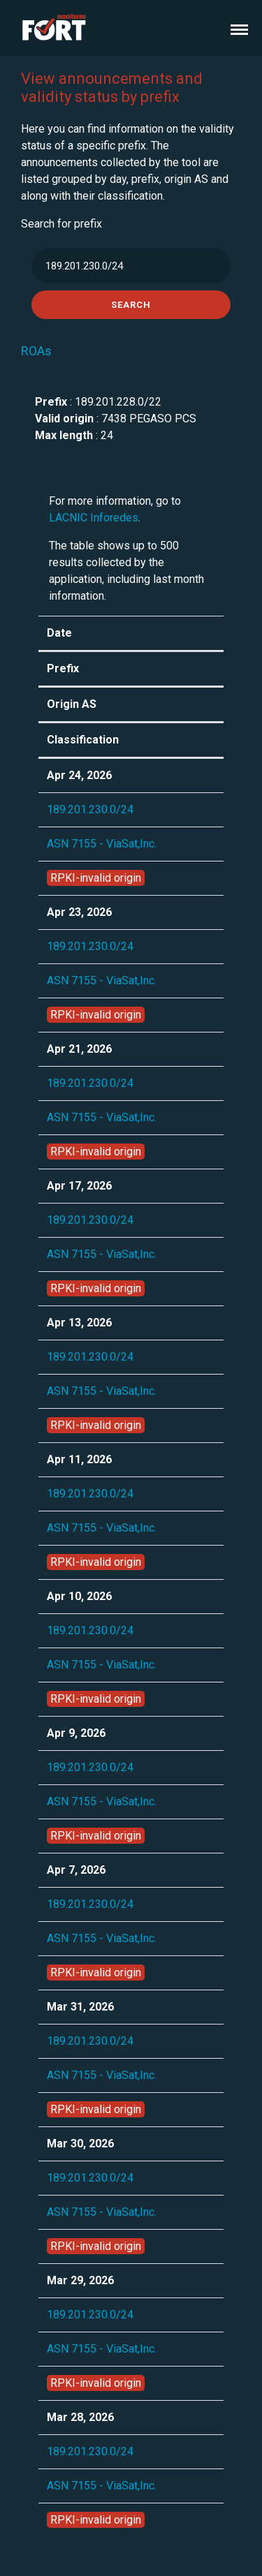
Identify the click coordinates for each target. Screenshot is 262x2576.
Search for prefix (61, 223)
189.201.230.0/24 (90, 809)
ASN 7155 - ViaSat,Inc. (102, 843)
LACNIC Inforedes (93, 517)
